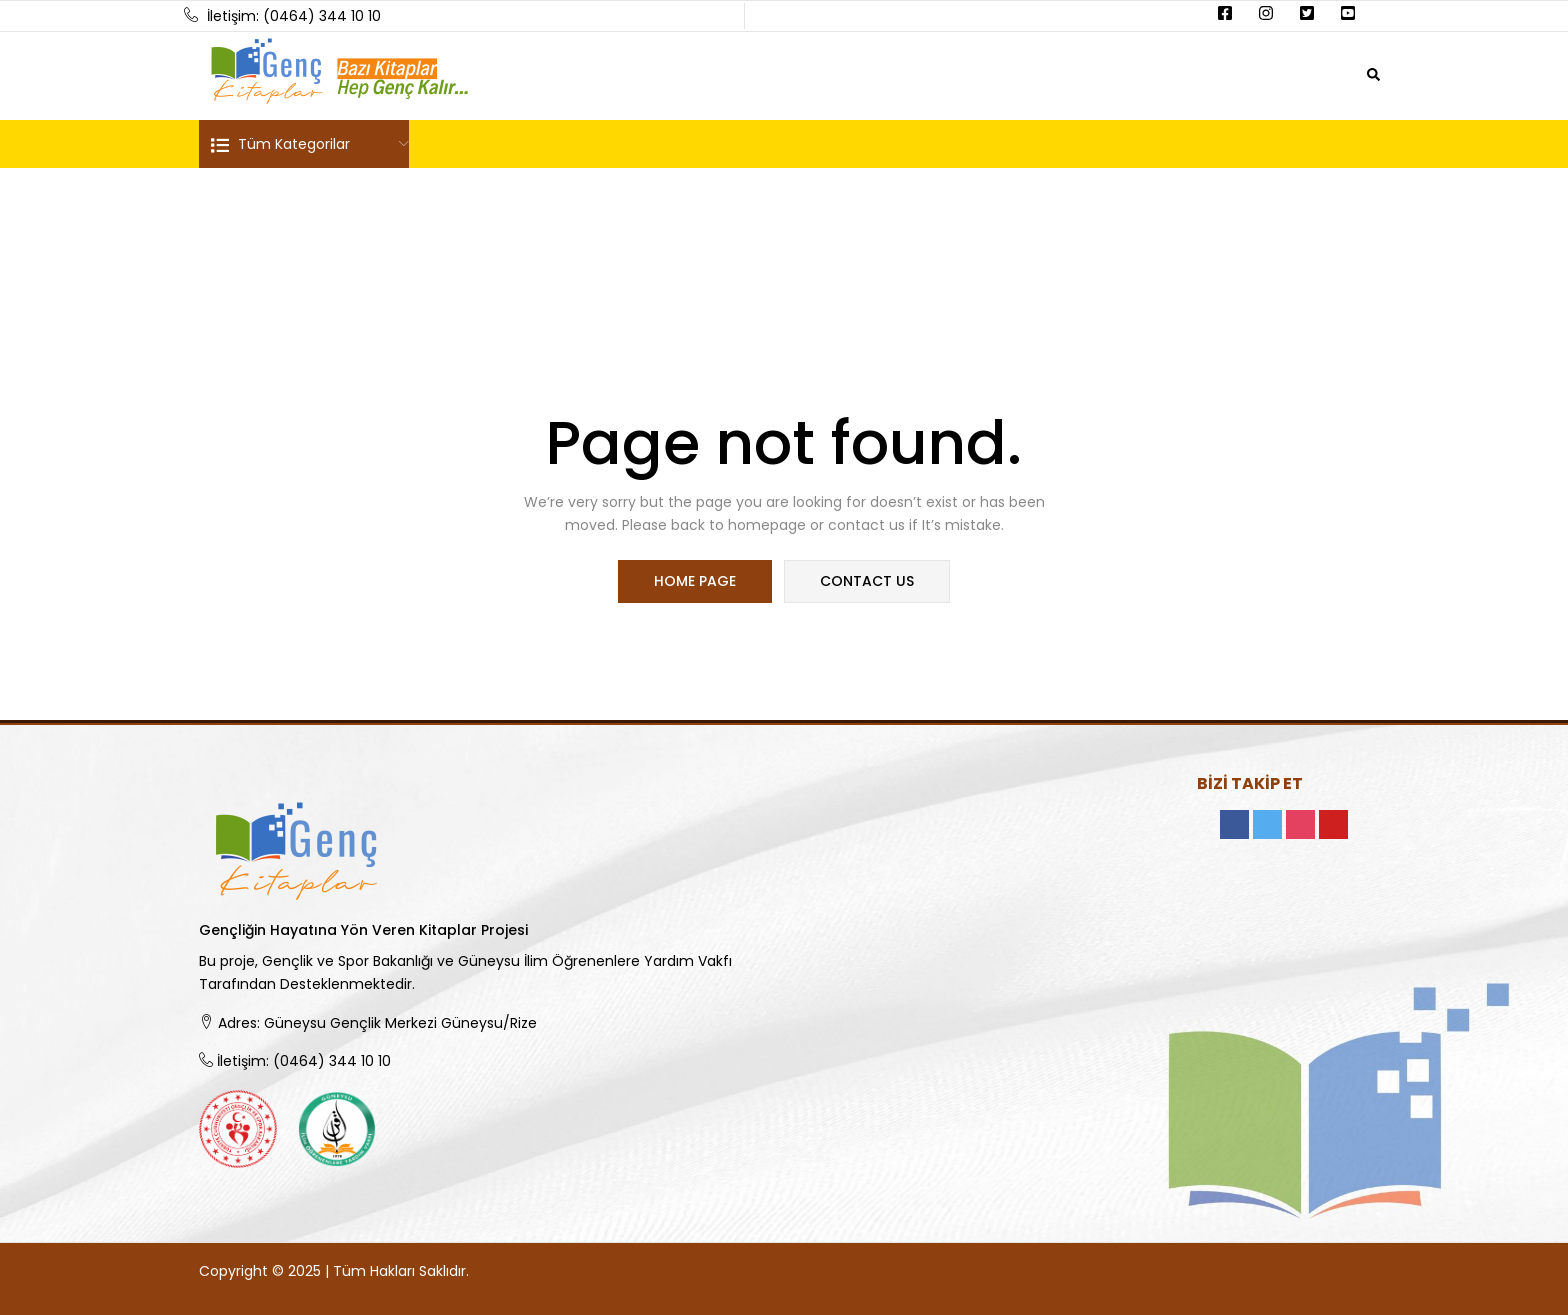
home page (696, 582)
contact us (866, 582)
